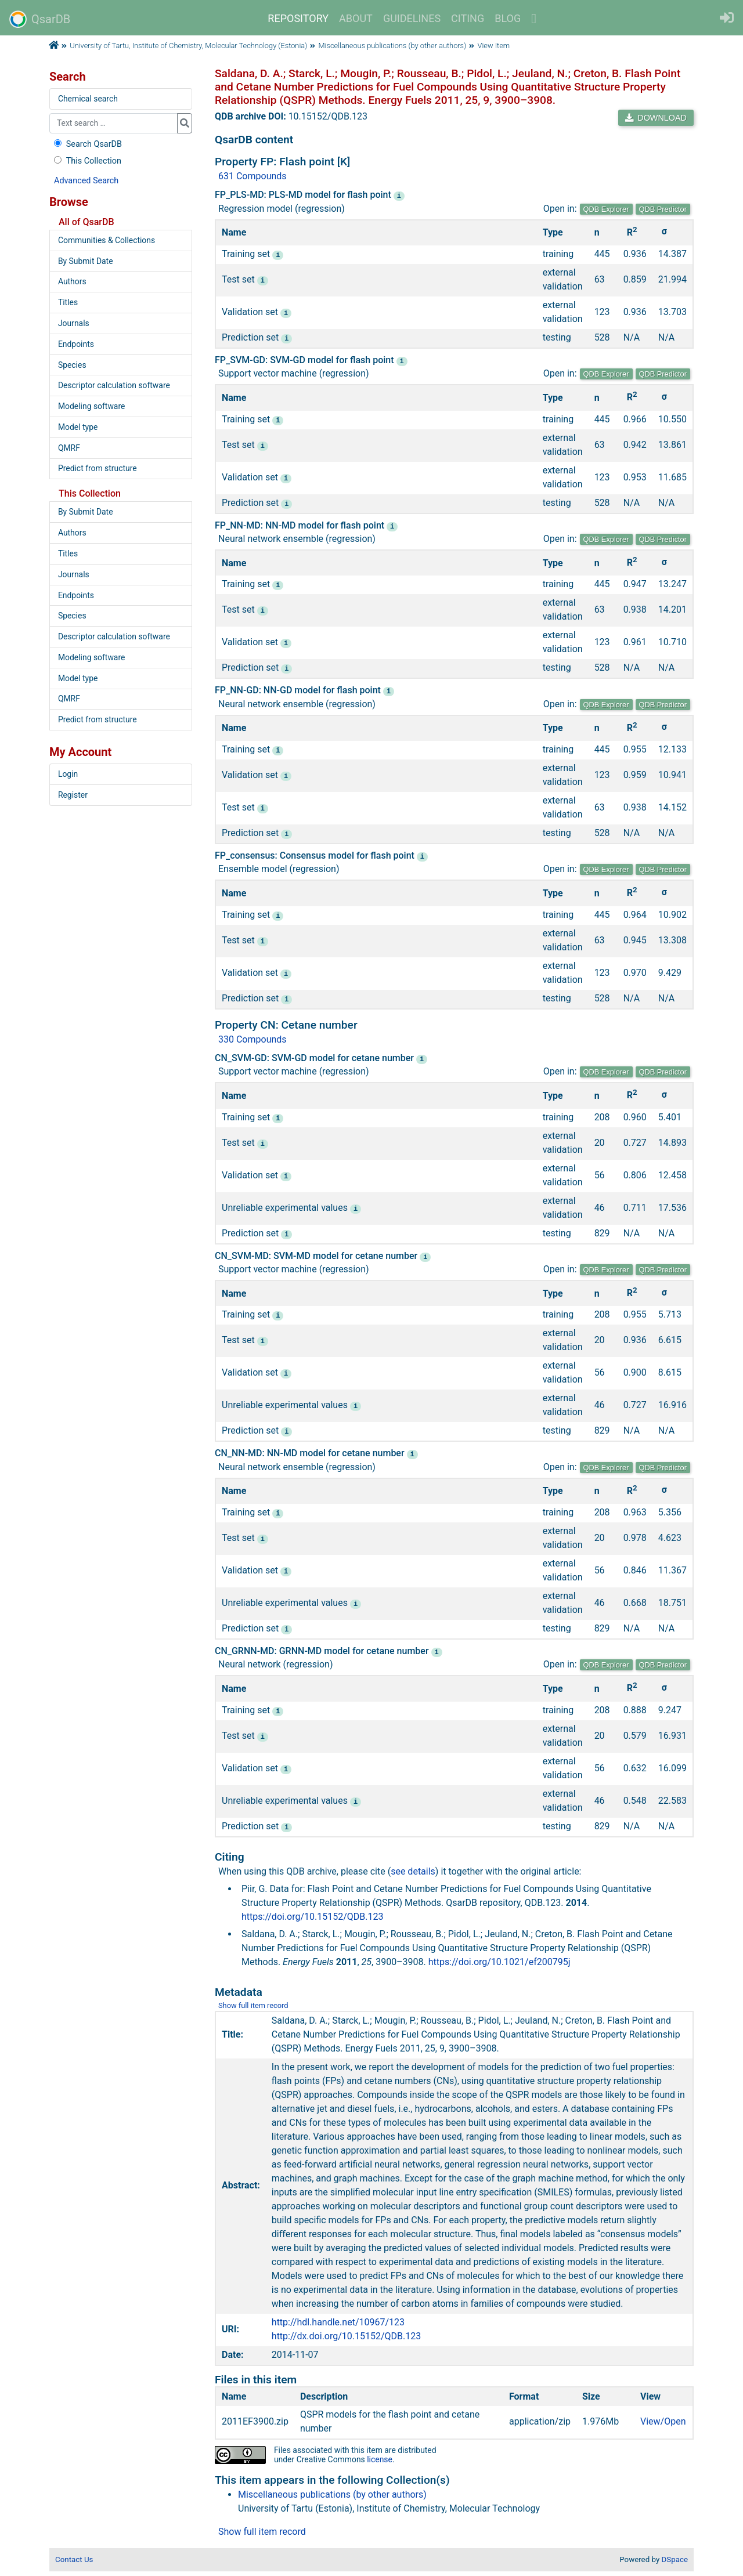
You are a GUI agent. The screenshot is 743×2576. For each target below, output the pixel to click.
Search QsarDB (87, 144)
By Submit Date (85, 261)
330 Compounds (252, 1038)
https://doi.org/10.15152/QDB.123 (312, 1915)
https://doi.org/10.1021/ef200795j (499, 1960)
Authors (72, 281)
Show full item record (253, 2004)
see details (413, 1870)
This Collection (86, 161)
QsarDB (39, 19)
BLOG (508, 18)
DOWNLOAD (656, 117)
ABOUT (356, 18)
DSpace (675, 2558)
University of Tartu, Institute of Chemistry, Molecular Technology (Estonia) (188, 45)
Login (68, 774)
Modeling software (91, 406)
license (379, 2458)
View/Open (663, 2420)
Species (72, 365)
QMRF (69, 448)
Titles (68, 302)
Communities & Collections (106, 240)
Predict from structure (97, 468)
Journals (73, 323)
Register (73, 794)
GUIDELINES (412, 18)
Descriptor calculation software (114, 385)
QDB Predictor (663, 208)
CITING (467, 18)
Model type (78, 427)
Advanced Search (86, 181)
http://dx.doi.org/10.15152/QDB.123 (346, 2334)
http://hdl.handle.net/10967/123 (338, 2321)
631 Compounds (252, 176)
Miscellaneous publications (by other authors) (393, 45)
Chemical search (88, 98)
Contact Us (74, 2558)
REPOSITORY (298, 18)
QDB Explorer (606, 208)
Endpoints (76, 344)
